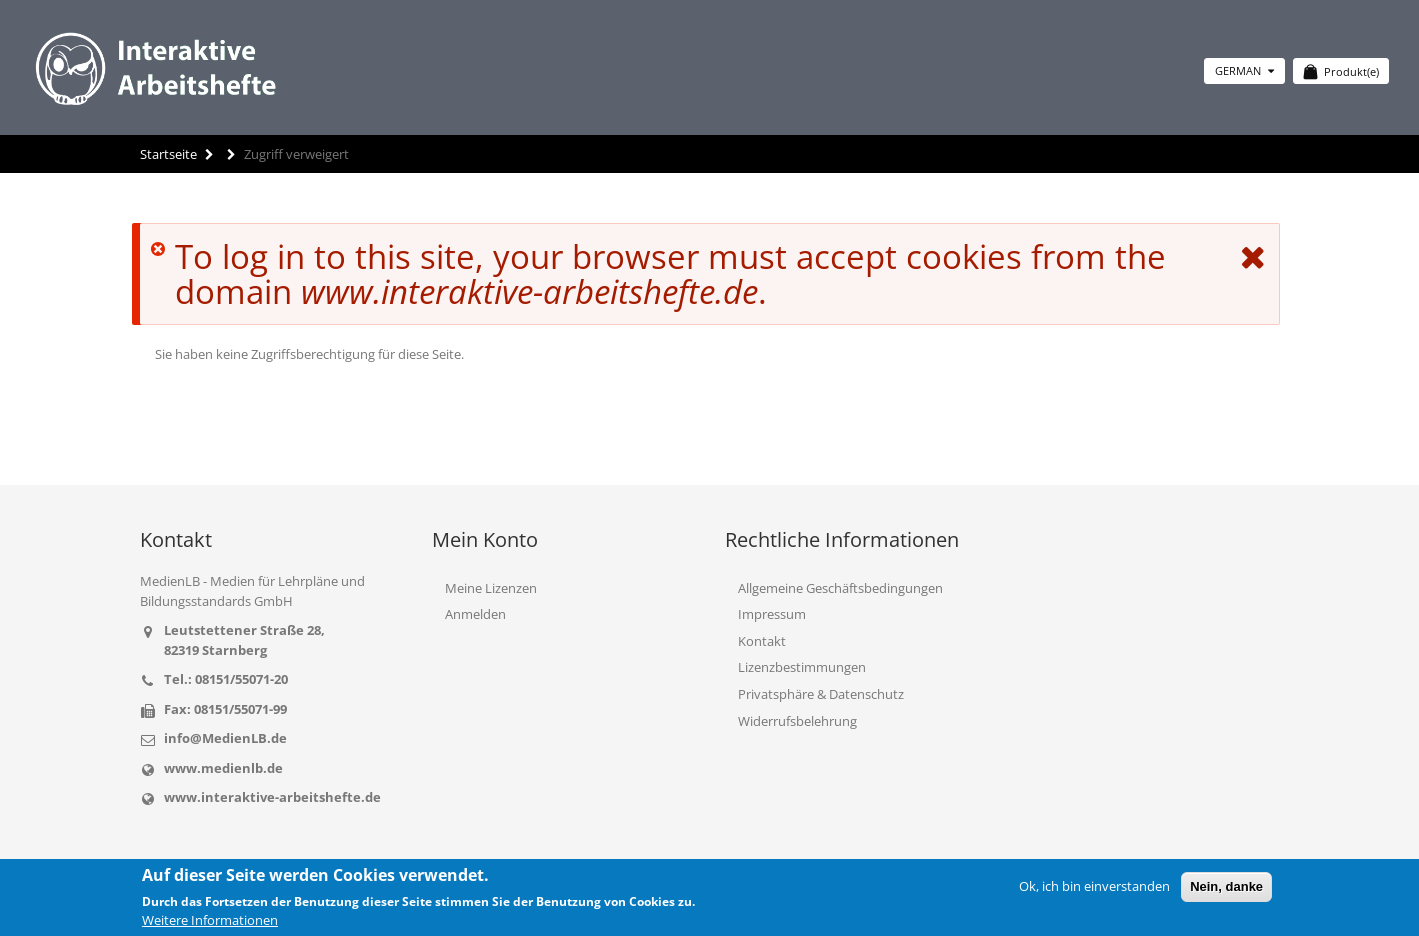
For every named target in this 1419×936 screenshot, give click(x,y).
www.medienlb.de (223, 768)
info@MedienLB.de (225, 738)
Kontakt (762, 641)
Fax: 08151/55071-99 (225, 709)
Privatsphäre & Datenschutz (821, 694)
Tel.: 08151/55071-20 (226, 679)
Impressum (772, 614)
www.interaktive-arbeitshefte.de (272, 797)
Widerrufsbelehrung (797, 721)
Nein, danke (1226, 886)
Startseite (168, 154)
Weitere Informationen (210, 920)
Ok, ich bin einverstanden (1094, 886)
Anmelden (475, 614)
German (1244, 70)
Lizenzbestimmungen (802, 667)
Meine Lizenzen (491, 588)
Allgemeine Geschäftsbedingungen (840, 588)
